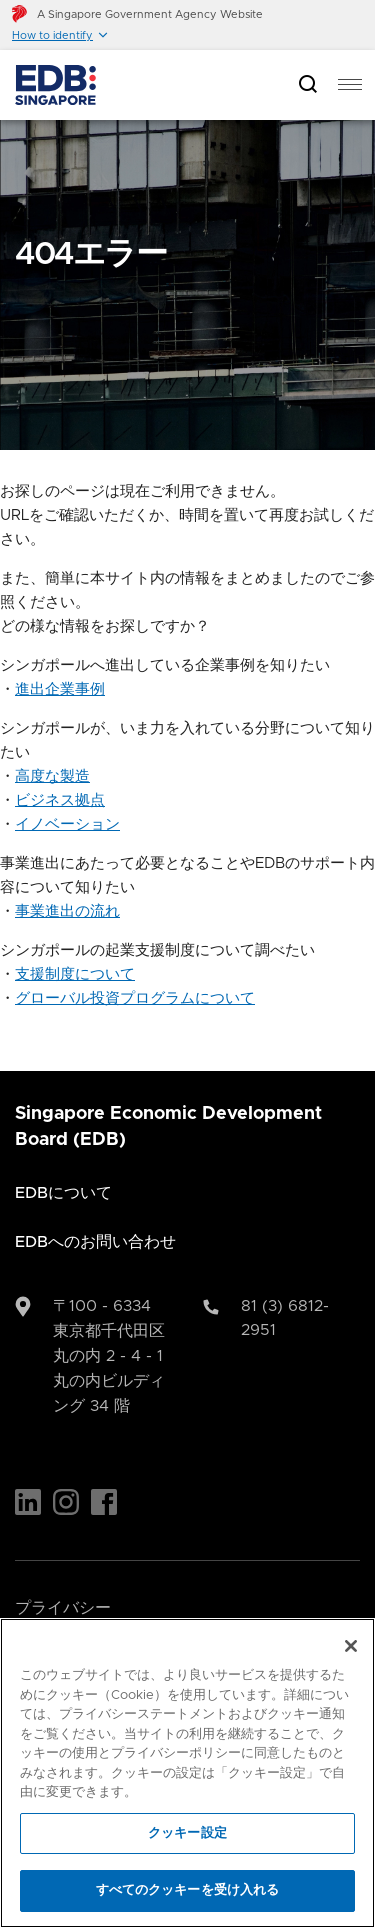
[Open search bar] (308, 85)
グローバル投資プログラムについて (135, 998)
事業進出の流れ (67, 911)
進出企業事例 (60, 689)
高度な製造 (52, 776)
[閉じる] (351, 1646)
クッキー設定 (187, 1833)
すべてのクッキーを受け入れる (188, 1890)
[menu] (350, 85)
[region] (187, 1773)
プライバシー (63, 1608)
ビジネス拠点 (60, 800)
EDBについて (63, 1193)
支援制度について (75, 974)
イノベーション (67, 824)
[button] (60, 35)
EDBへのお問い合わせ (95, 1242)
